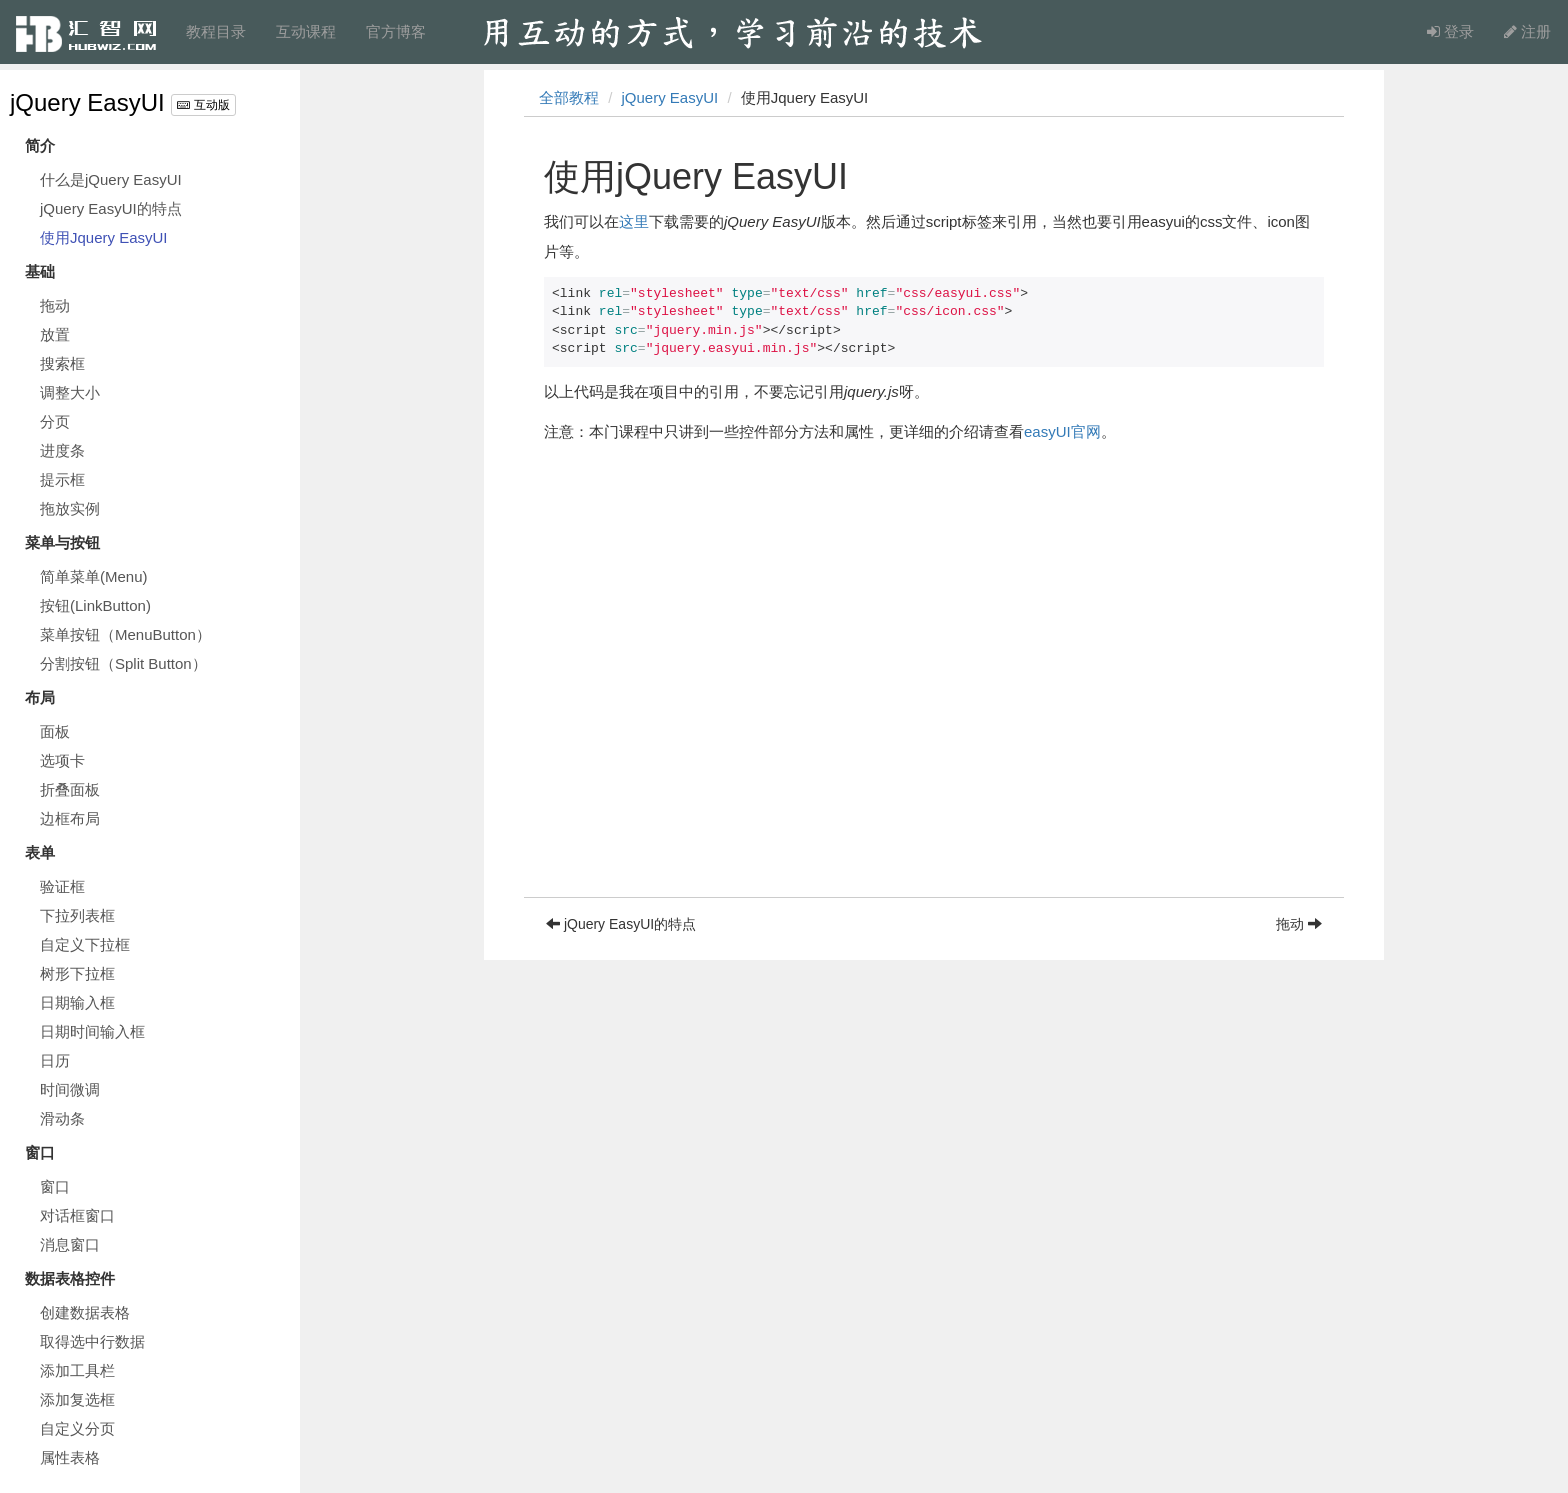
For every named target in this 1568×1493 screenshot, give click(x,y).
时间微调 (70, 1089)
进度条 (62, 450)
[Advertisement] (934, 757)
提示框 (62, 479)
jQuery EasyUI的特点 (111, 208)
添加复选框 (77, 1399)
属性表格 (70, 1457)
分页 (55, 421)
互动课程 (306, 31)
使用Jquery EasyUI (104, 237)
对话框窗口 (77, 1215)
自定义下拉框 (85, 944)
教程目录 (216, 31)
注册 (1527, 31)
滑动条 (62, 1118)
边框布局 (70, 818)
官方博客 (396, 31)
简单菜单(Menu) (94, 576)
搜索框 (62, 363)
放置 (55, 334)
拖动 (55, 305)
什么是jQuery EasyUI (111, 179)
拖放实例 (70, 508)
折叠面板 (70, 789)
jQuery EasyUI (87, 102)
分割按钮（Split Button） (123, 663)
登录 (1450, 31)
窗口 (55, 1186)
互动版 (203, 105)
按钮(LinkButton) (95, 605)
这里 (634, 221)
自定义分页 (77, 1428)
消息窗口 (70, 1244)
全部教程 (569, 97)
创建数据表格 (85, 1312)
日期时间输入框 (92, 1031)
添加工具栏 (77, 1370)
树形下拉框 (77, 973)
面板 (55, 731)
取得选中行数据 (92, 1341)
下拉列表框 (77, 915)
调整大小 (70, 392)
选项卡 (62, 760)
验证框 (62, 886)
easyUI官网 (1062, 431)
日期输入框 (77, 1002)
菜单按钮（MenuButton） (125, 634)
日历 (55, 1060)
